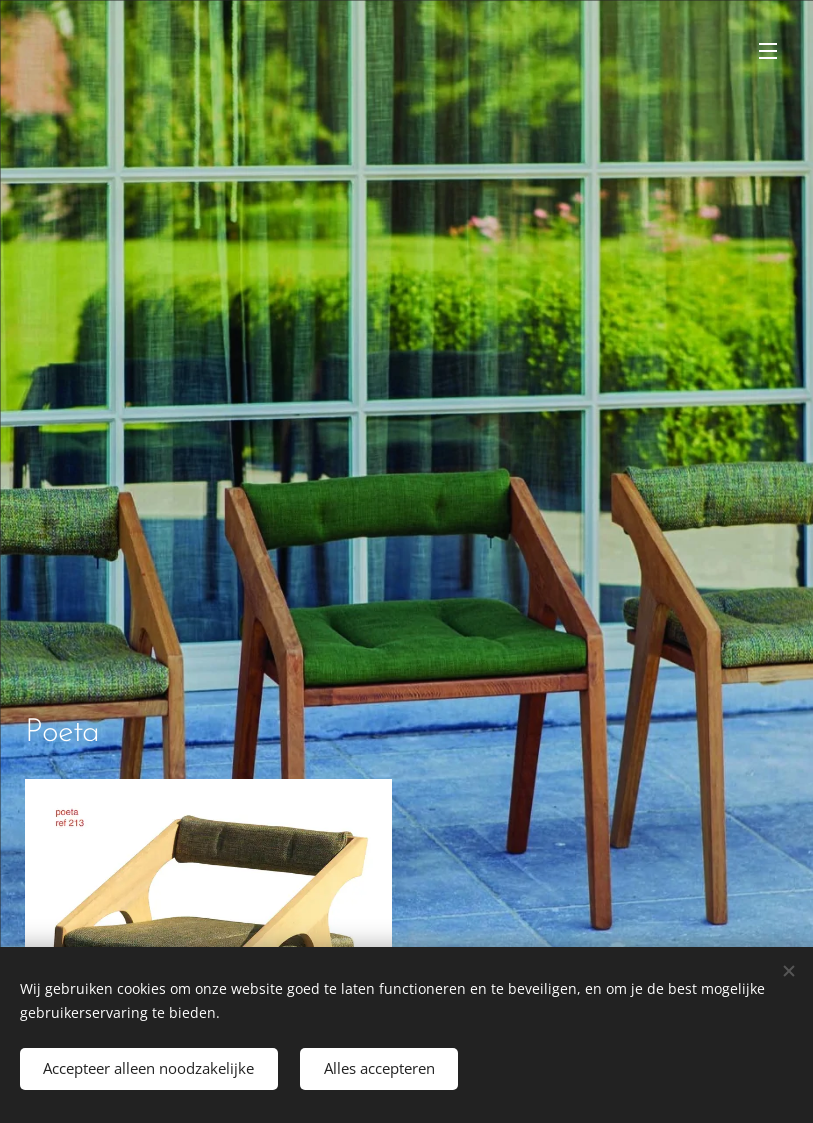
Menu (768, 51)
